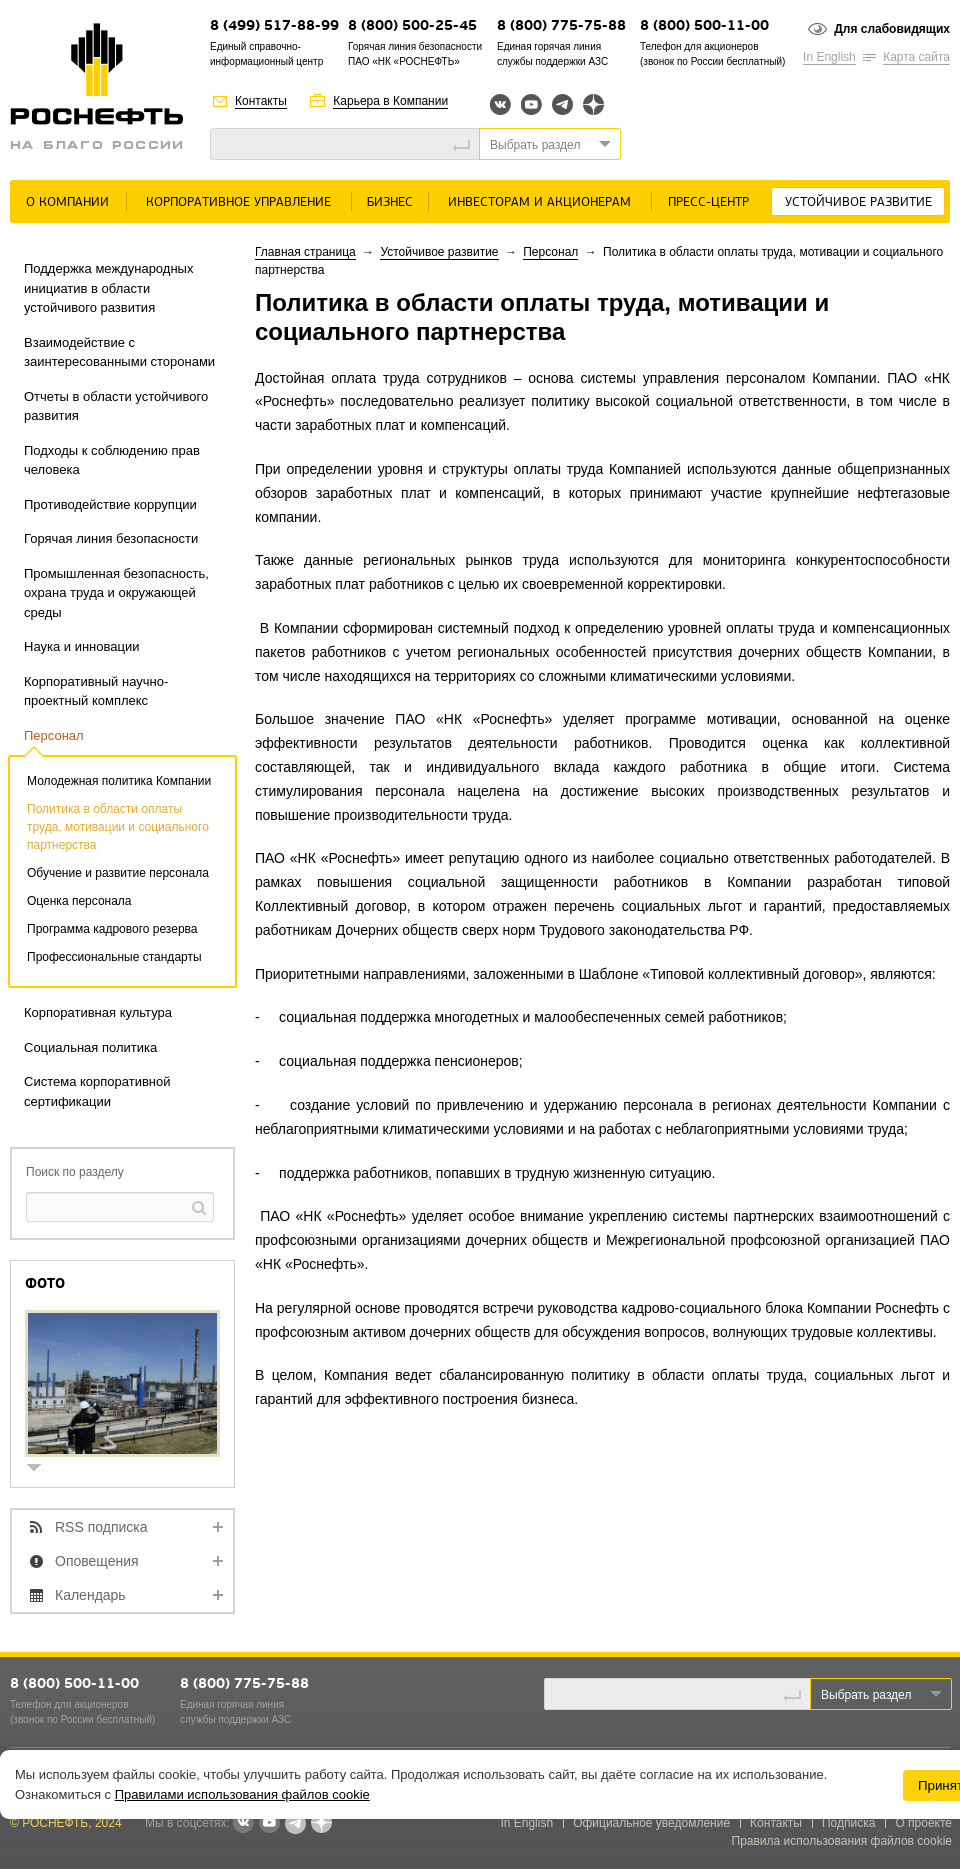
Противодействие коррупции (110, 504)
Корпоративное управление (238, 202)
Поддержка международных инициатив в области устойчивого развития (108, 288)
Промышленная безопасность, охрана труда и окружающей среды (116, 593)
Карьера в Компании (390, 101)
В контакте (243, 1824)
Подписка (848, 1823)
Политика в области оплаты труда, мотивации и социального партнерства (118, 827)
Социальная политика (90, 1047)
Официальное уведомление (651, 1823)
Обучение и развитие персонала (118, 873)
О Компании (67, 202)
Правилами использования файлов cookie (242, 1794)
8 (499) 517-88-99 (274, 26)
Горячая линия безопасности (111, 538)
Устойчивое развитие (858, 202)
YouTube (531, 104)
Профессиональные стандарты (114, 957)
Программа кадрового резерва (112, 929)
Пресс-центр (708, 202)
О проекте (923, 1823)
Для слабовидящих (892, 29)
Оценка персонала (79, 901)
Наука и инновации (81, 646)
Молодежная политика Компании (119, 781)
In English (829, 57)
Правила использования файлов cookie (842, 1841)
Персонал (54, 735)
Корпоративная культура (98, 1012)
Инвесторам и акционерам (539, 202)
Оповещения (97, 1561)
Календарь (90, 1595)
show (42, 1469)
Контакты (261, 101)
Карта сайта (916, 57)
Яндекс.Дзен (593, 104)
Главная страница (305, 252)
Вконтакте (500, 104)
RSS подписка (101, 1527)
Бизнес (390, 202)
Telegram (562, 104)
